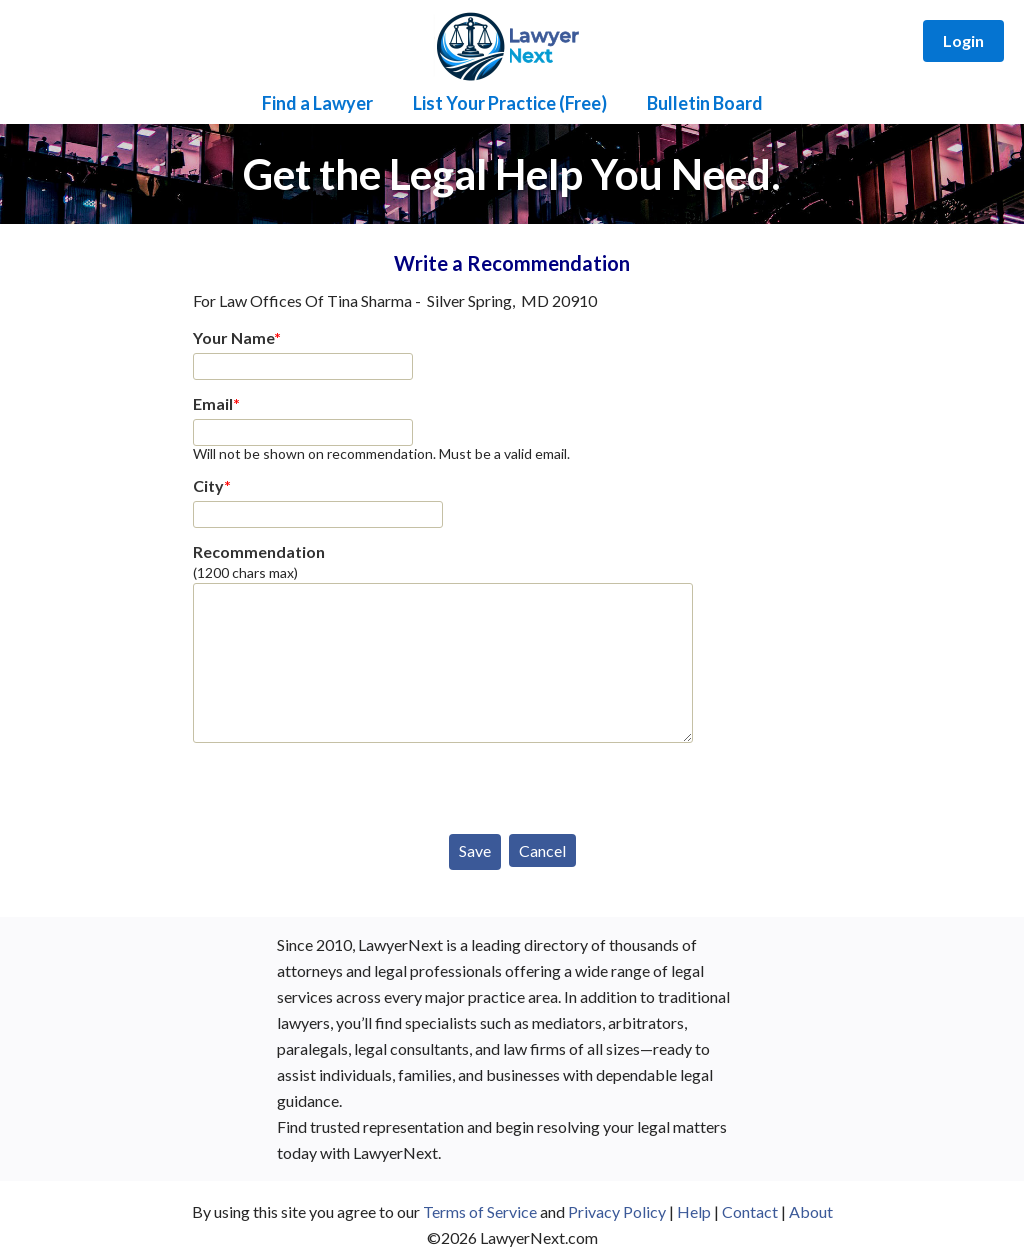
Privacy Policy (617, 1211)
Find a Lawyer (317, 103)
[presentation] (345, 784)
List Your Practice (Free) (510, 103)
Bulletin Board (705, 103)
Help (694, 1211)
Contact (750, 1211)
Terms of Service (480, 1211)
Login (963, 40)
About (811, 1211)
